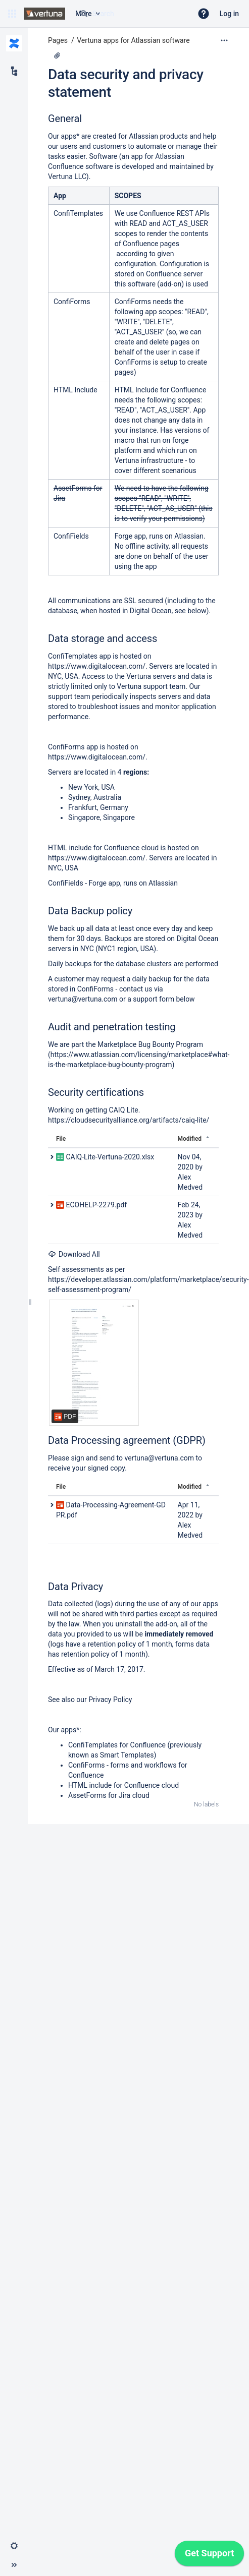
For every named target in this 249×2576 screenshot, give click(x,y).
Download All (74, 1254)
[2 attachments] (57, 55)
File (61, 1138)
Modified (190, 1138)
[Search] (84, 14)
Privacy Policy (110, 1699)
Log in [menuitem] (229, 14)
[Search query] (131, 14)
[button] (12, 14)
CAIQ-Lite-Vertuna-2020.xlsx (110, 1157)
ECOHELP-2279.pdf (96, 1205)
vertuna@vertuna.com (83, 999)
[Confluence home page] (44, 14)
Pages (58, 40)
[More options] (224, 40)
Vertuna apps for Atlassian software (133, 40)
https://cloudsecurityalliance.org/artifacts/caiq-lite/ (128, 1120)
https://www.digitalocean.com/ (96, 666)
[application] (209, 2556)
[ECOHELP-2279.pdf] (94, 1363)
